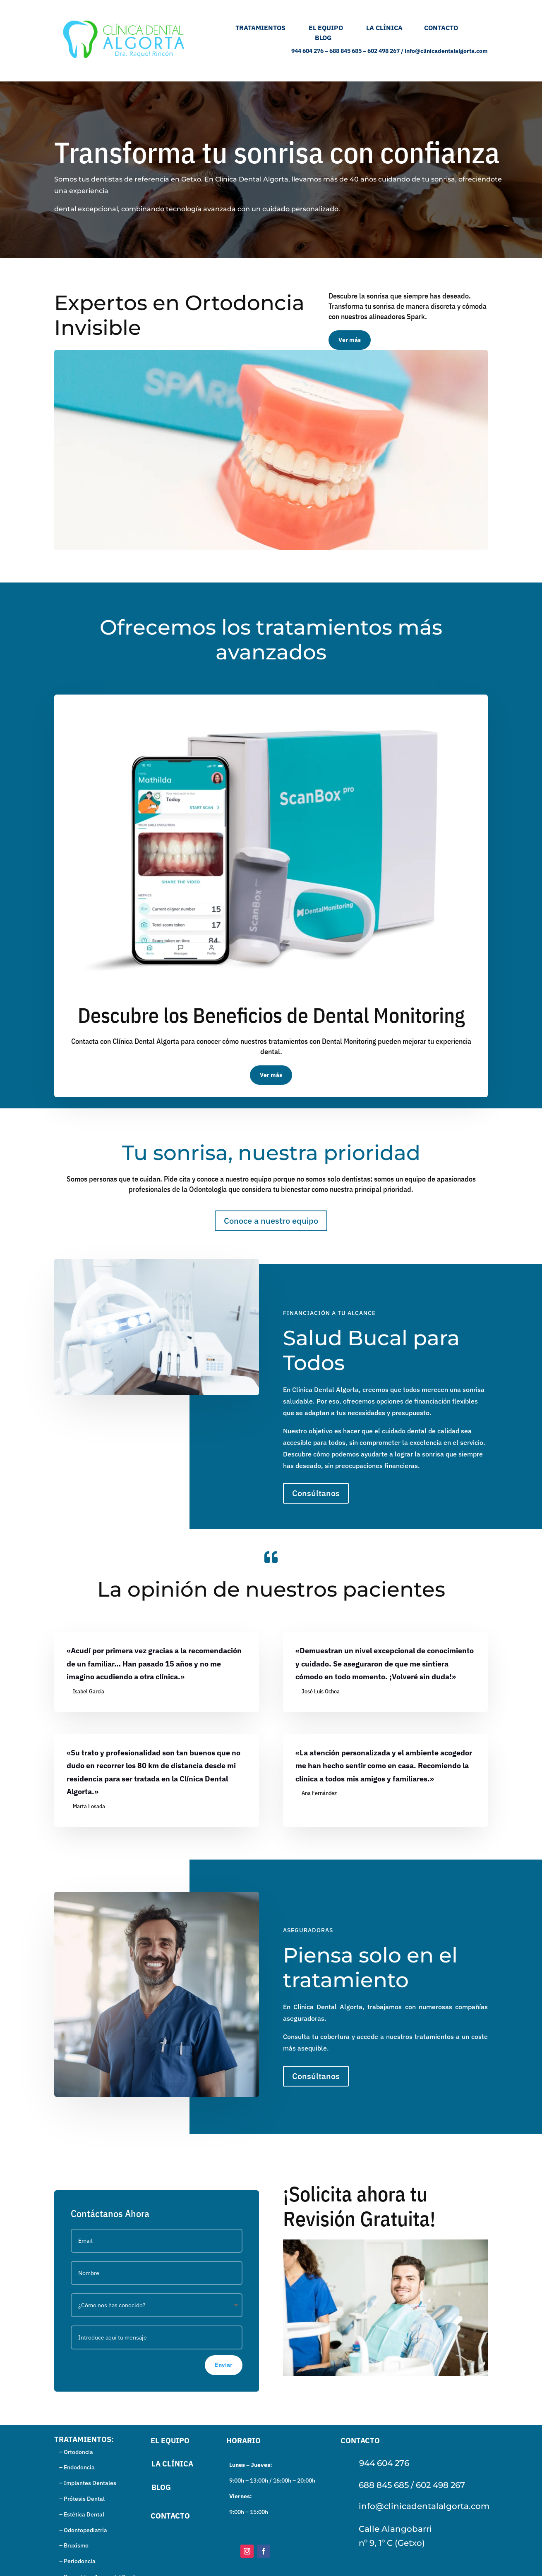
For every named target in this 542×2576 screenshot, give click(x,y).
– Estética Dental (79, 2514)
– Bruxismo (71, 2545)
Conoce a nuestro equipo (271, 1220)
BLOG (323, 37)
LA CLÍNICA (391, 28)
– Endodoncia (74, 2467)
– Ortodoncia (73, 2452)
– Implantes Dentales (85, 2483)
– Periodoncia (75, 2561)
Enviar (224, 2364)
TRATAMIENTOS (256, 28)
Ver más (349, 340)
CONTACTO (441, 28)
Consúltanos (316, 1493)
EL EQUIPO (337, 28)
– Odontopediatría (80, 2530)
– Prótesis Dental (79, 2498)
